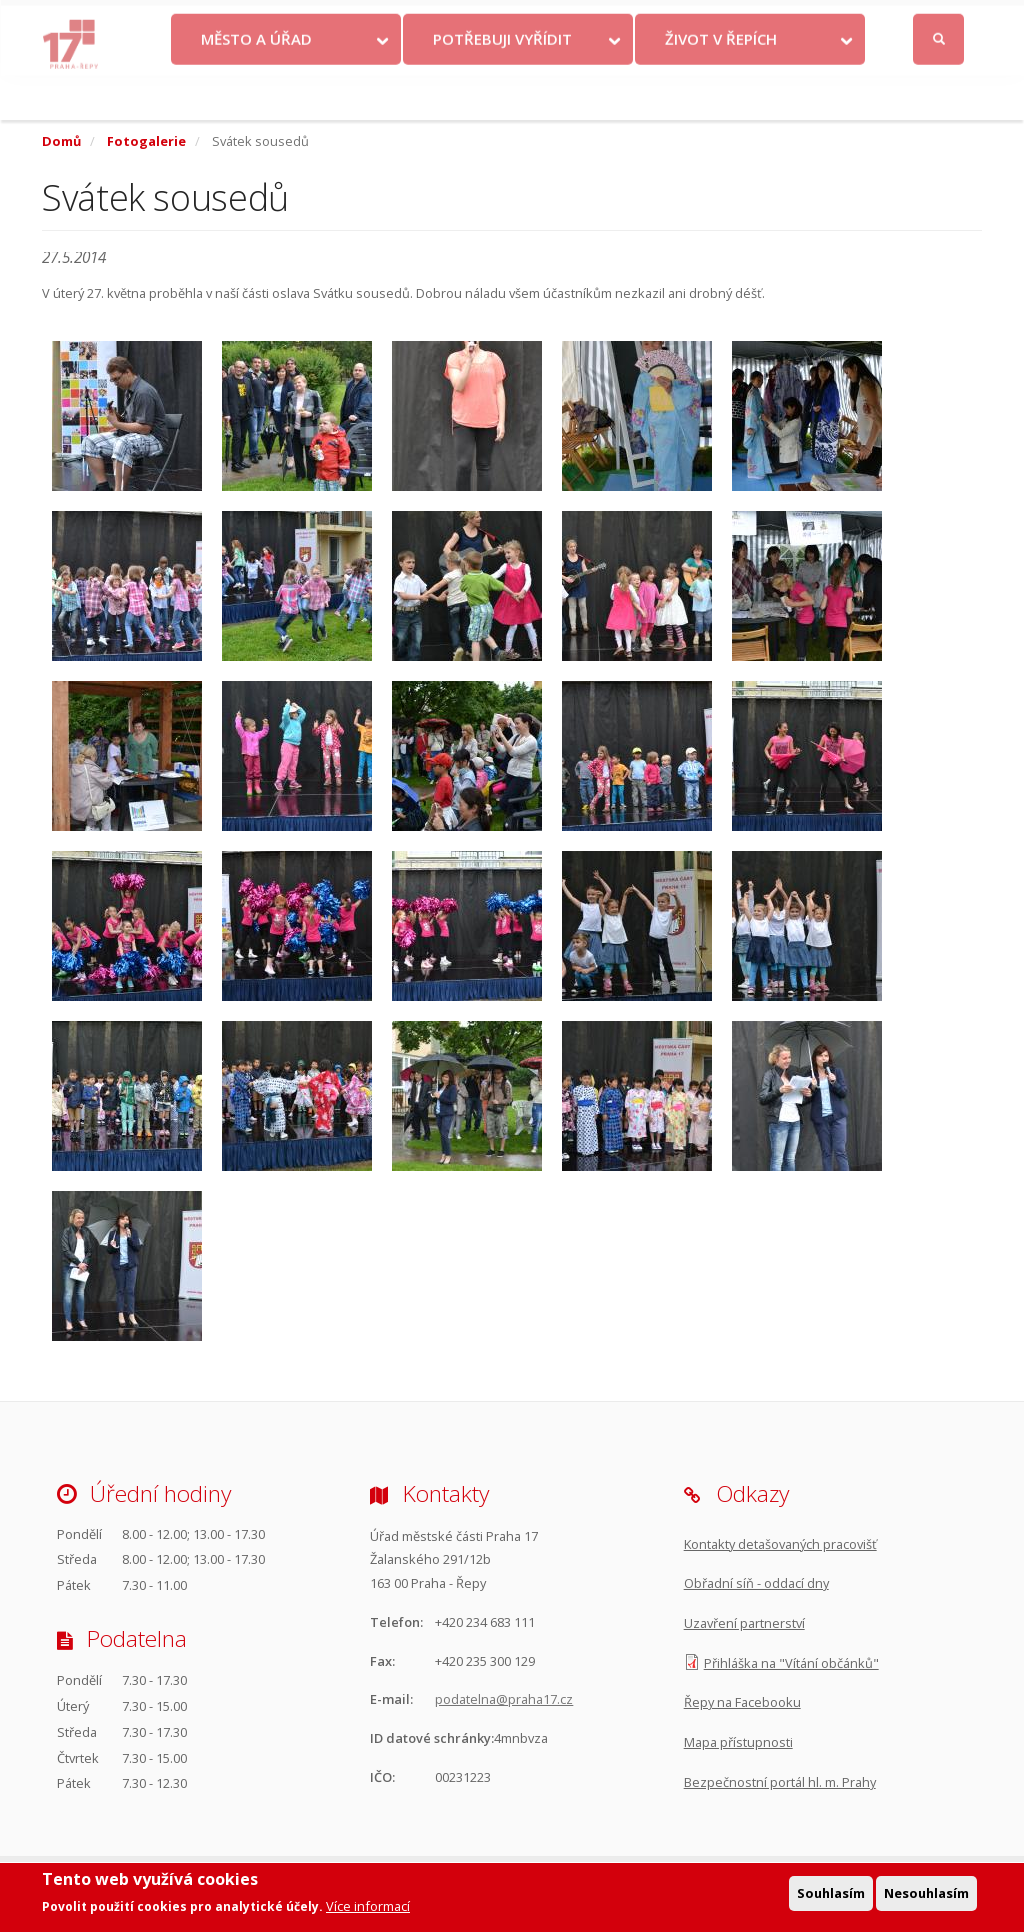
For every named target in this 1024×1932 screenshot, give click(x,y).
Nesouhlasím (926, 1895)
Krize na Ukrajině (396, 20)
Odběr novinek (703, 20)
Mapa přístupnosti (738, 1742)
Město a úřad (256, 83)
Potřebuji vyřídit (502, 83)
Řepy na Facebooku (742, 1702)
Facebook (831, 20)
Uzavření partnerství (744, 1623)
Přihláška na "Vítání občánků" (791, 1663)
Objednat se (600, 20)
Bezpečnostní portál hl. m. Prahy (780, 1782)
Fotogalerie (146, 141)
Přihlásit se (940, 21)
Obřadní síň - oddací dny (756, 1583)
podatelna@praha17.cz (504, 1699)
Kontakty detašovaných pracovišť (780, 1544)
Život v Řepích (721, 83)
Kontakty (511, 20)
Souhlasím (831, 1895)
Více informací (368, 1909)
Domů (61, 141)
